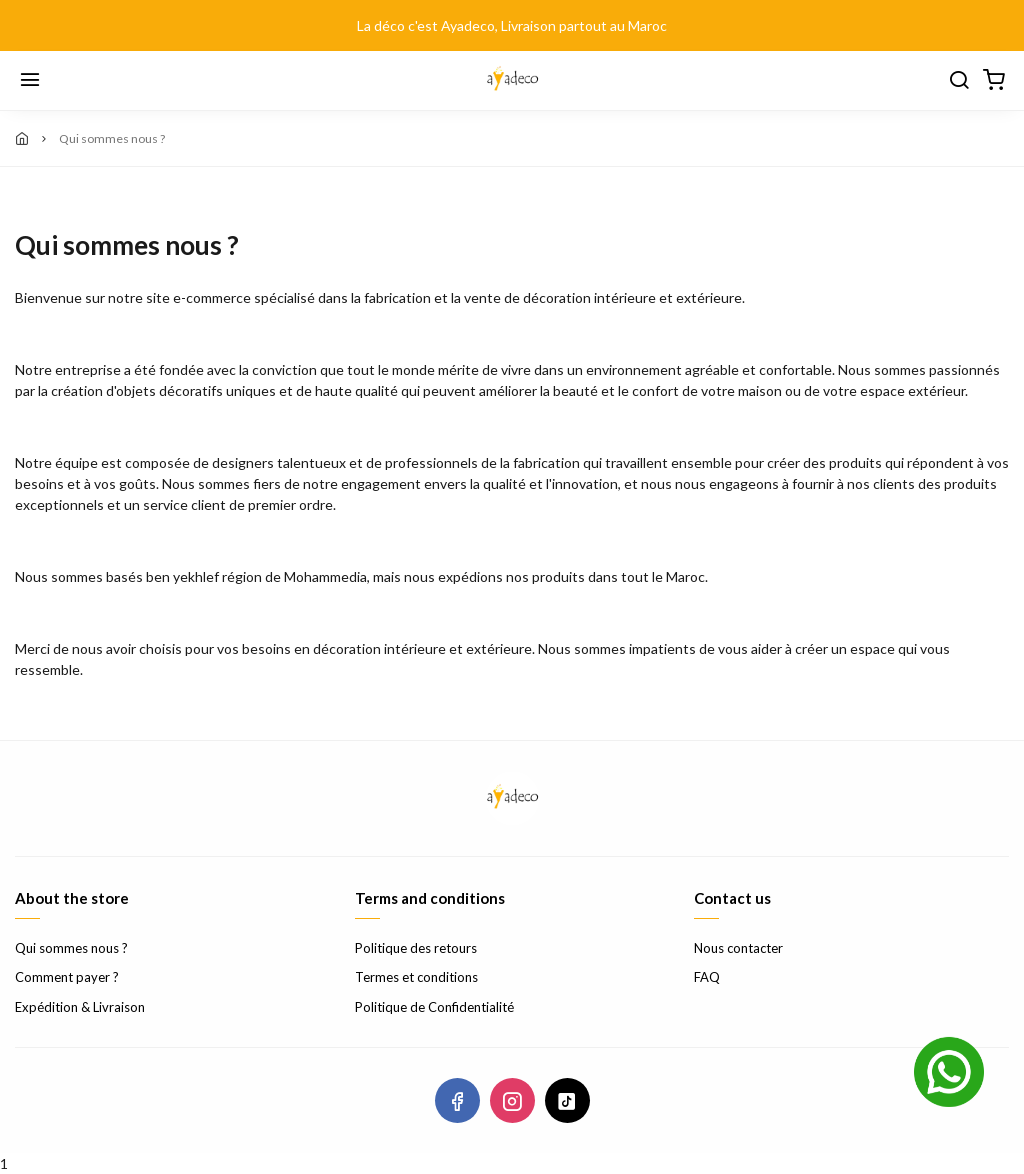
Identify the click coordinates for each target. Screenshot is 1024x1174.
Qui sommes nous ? (71, 948)
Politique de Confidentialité (434, 1007)
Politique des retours (416, 948)
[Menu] (30, 81)
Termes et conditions (416, 977)
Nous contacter (738, 948)
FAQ (707, 977)
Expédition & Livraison (80, 1007)
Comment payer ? (67, 977)
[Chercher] (959, 81)
